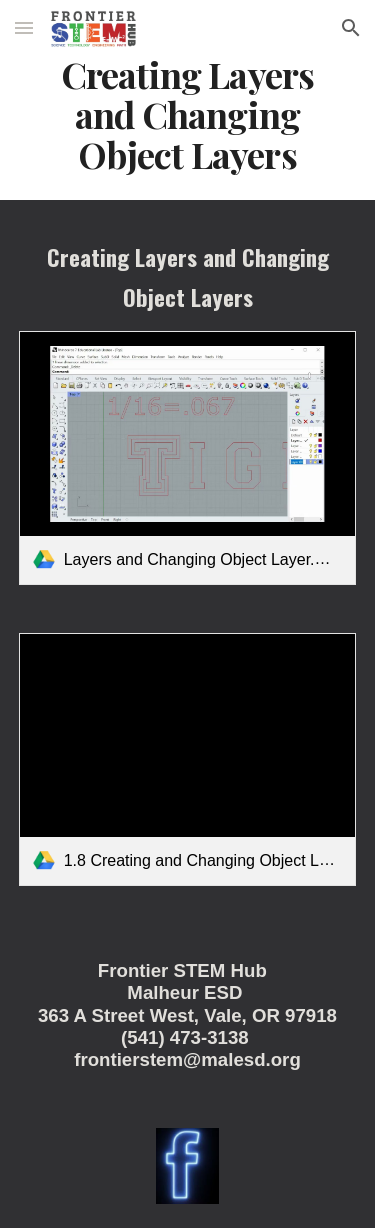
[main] (188, 115)
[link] (188, 457)
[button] (24, 27)
